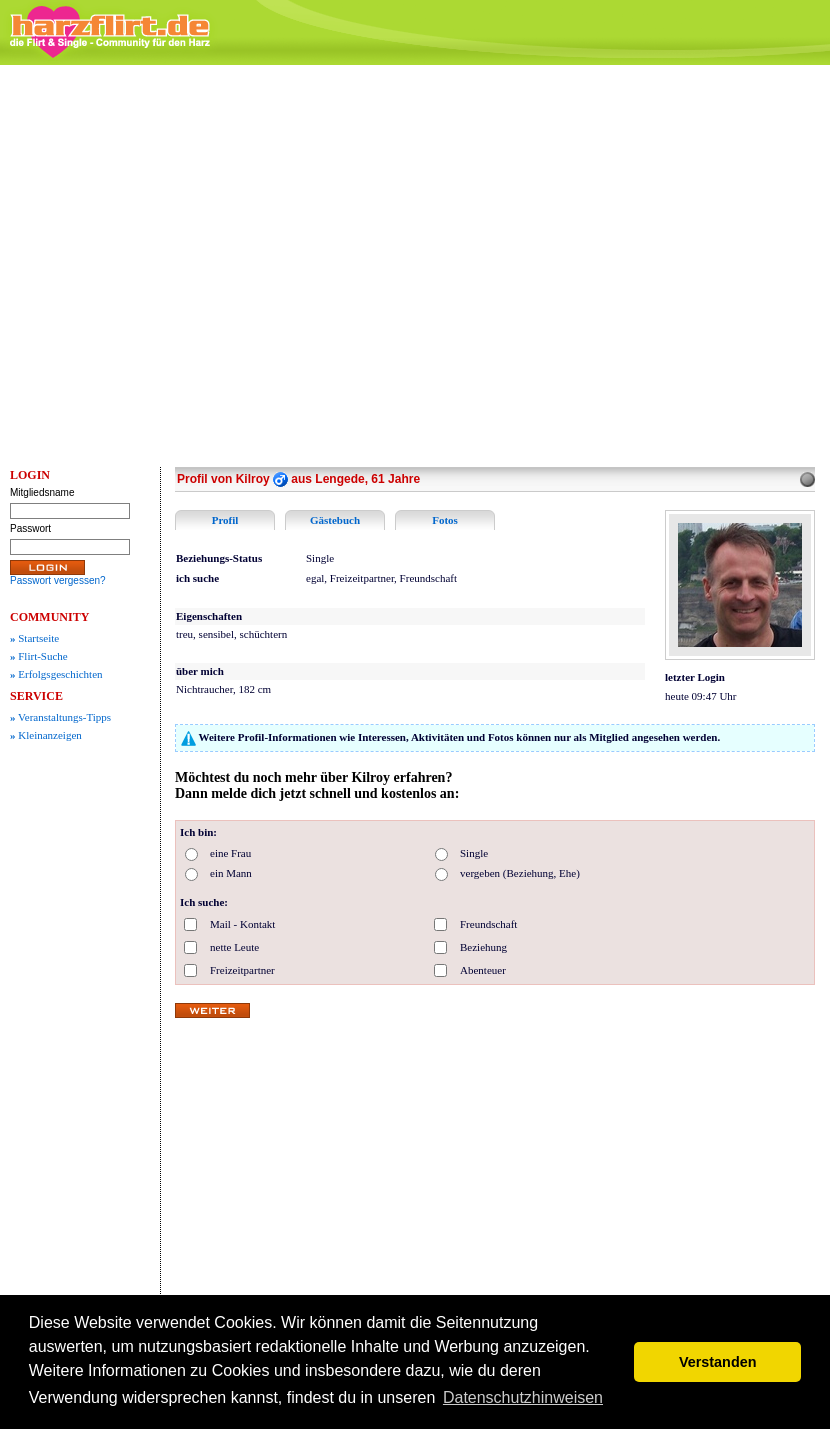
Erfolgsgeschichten (56, 674)
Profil (225, 520)
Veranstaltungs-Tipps (60, 717)
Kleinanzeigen (46, 735)
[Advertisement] (191, 266)
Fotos (445, 520)
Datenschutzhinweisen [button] (523, 1397)
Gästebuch (335, 520)
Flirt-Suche (39, 656)
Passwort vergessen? (58, 580)
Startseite (34, 638)
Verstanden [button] (718, 1362)
